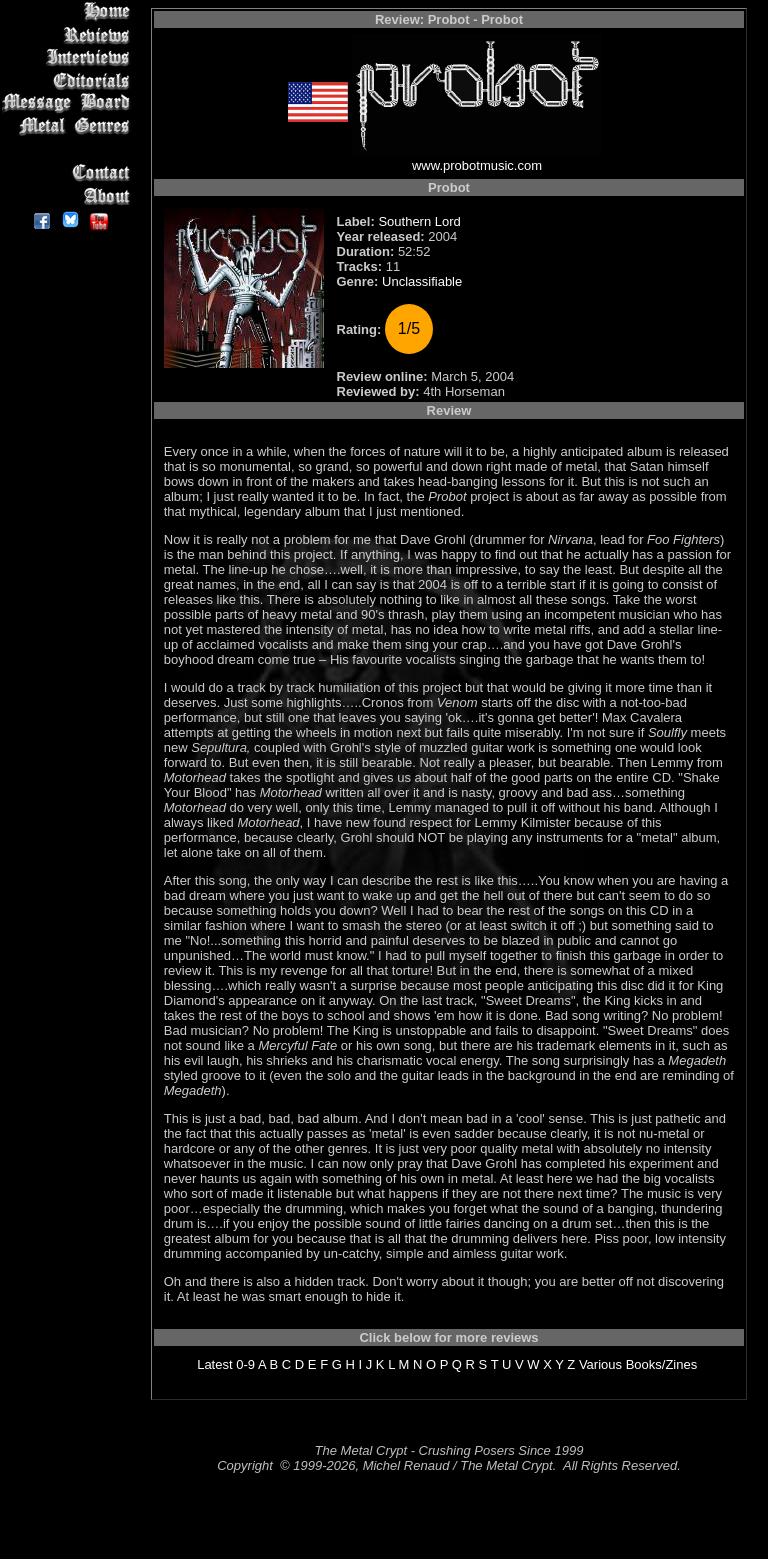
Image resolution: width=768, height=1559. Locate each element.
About (69, 195)
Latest (214, 1364)
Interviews (69, 57)
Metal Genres (69, 126)
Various (600, 1364)
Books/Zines (662, 1364)
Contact (69, 172)
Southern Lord (419, 221)
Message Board (69, 103)
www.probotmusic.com (477, 165)
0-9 (245, 1364)
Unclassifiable (422, 281)
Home (69, 11)
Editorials (69, 80)
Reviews (69, 34)
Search (69, 149)
